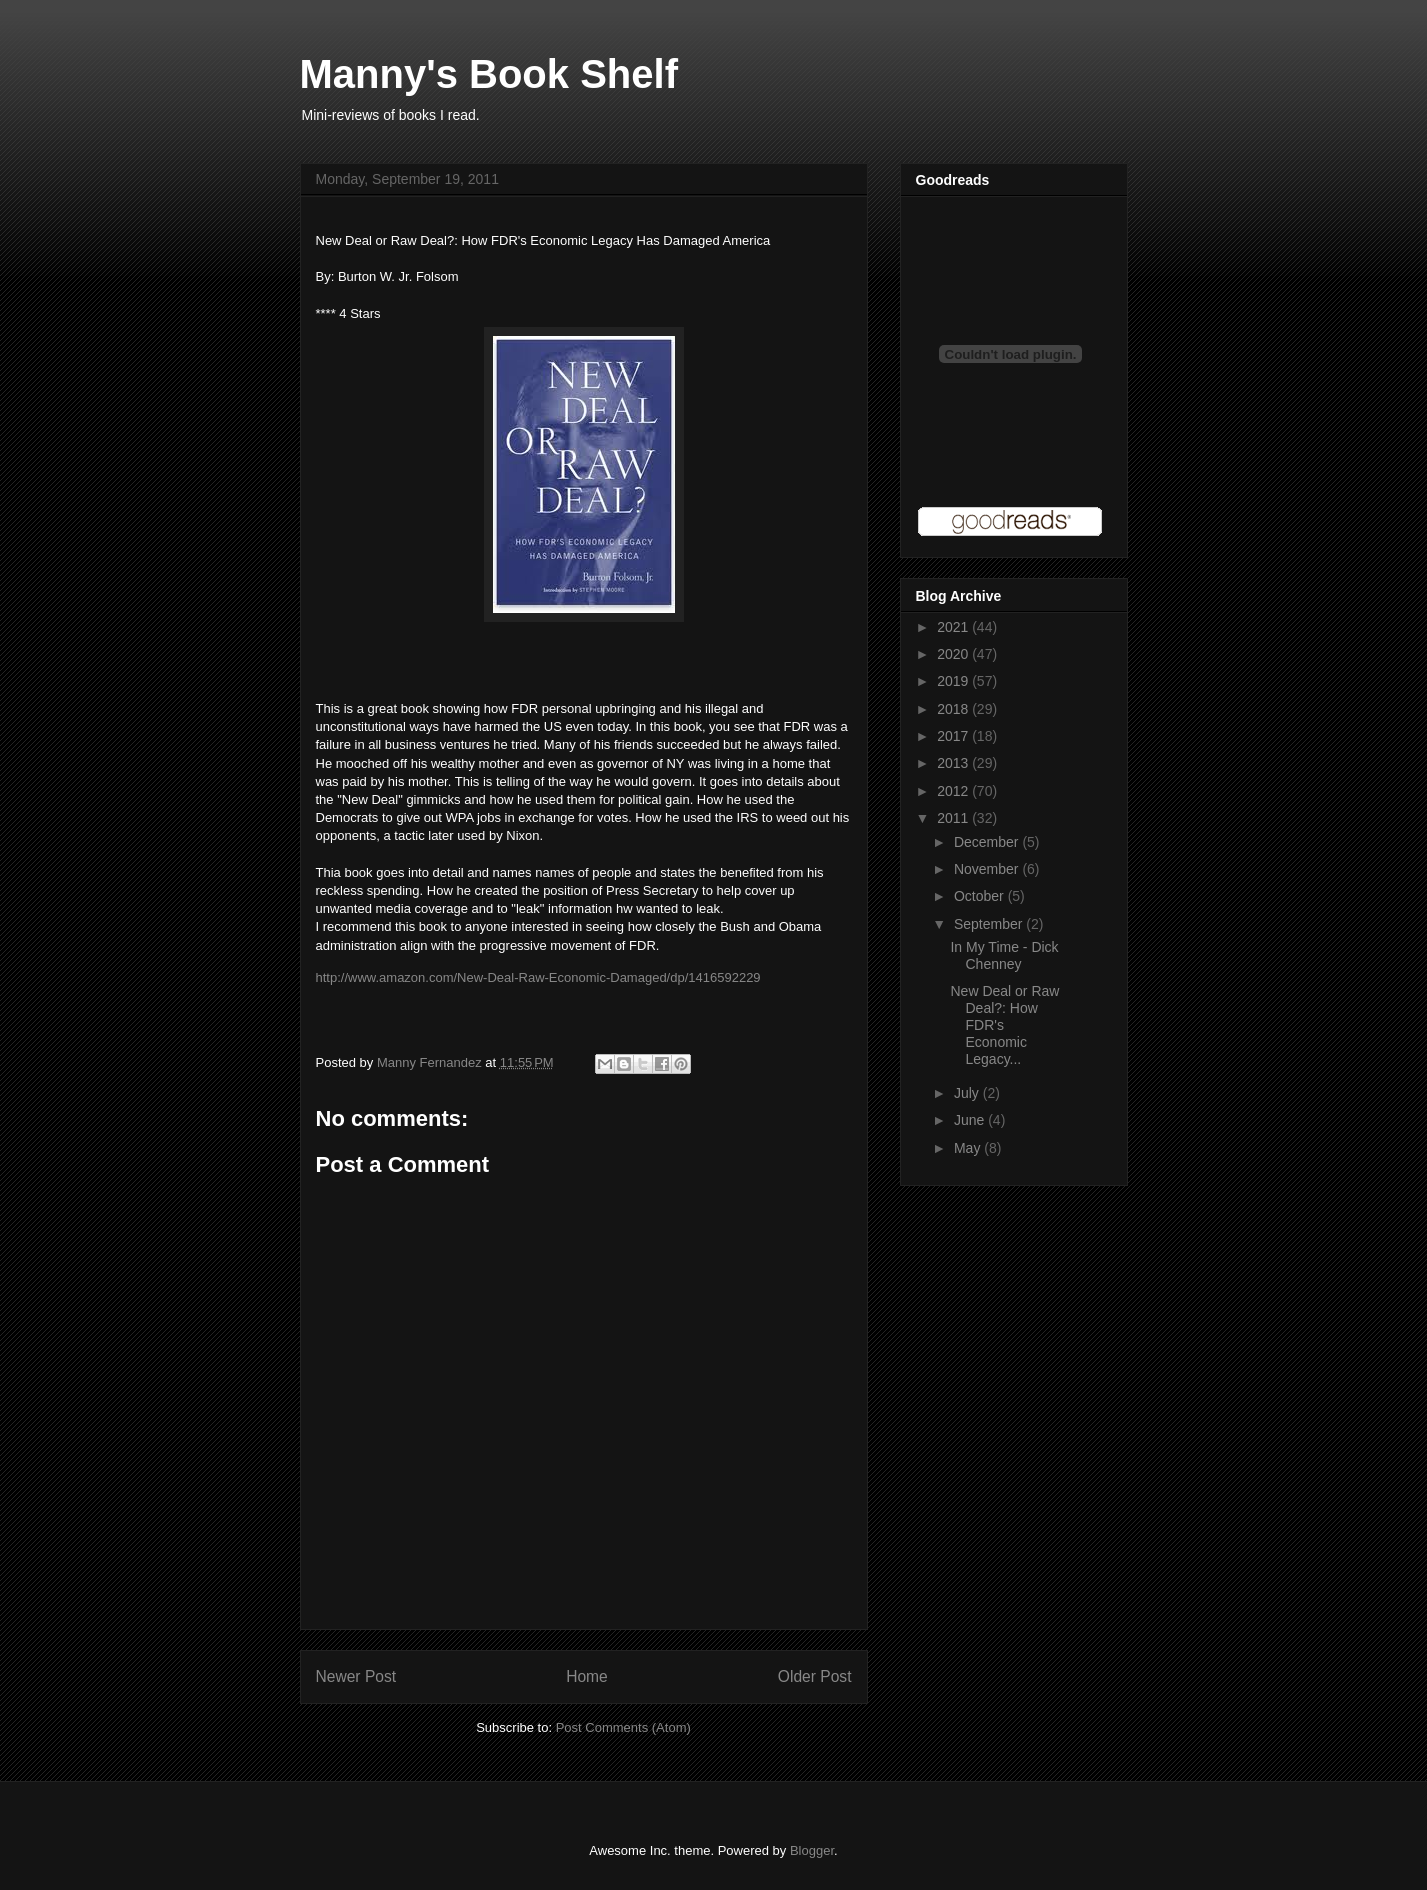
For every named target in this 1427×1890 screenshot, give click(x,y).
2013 (954, 763)
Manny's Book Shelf (489, 74)
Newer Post (356, 1676)
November (988, 869)
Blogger (812, 1850)
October (981, 896)
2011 (954, 818)
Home (587, 1676)
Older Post (815, 1676)
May (969, 1148)
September (990, 924)
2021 (954, 627)
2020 (954, 654)
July (968, 1093)
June (971, 1120)
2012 (954, 791)
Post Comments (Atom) (623, 1727)
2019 (954, 681)
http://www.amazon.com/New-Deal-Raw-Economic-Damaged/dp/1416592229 (538, 977)
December (988, 842)
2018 (954, 709)
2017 (954, 736)
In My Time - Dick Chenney (1004, 955)
